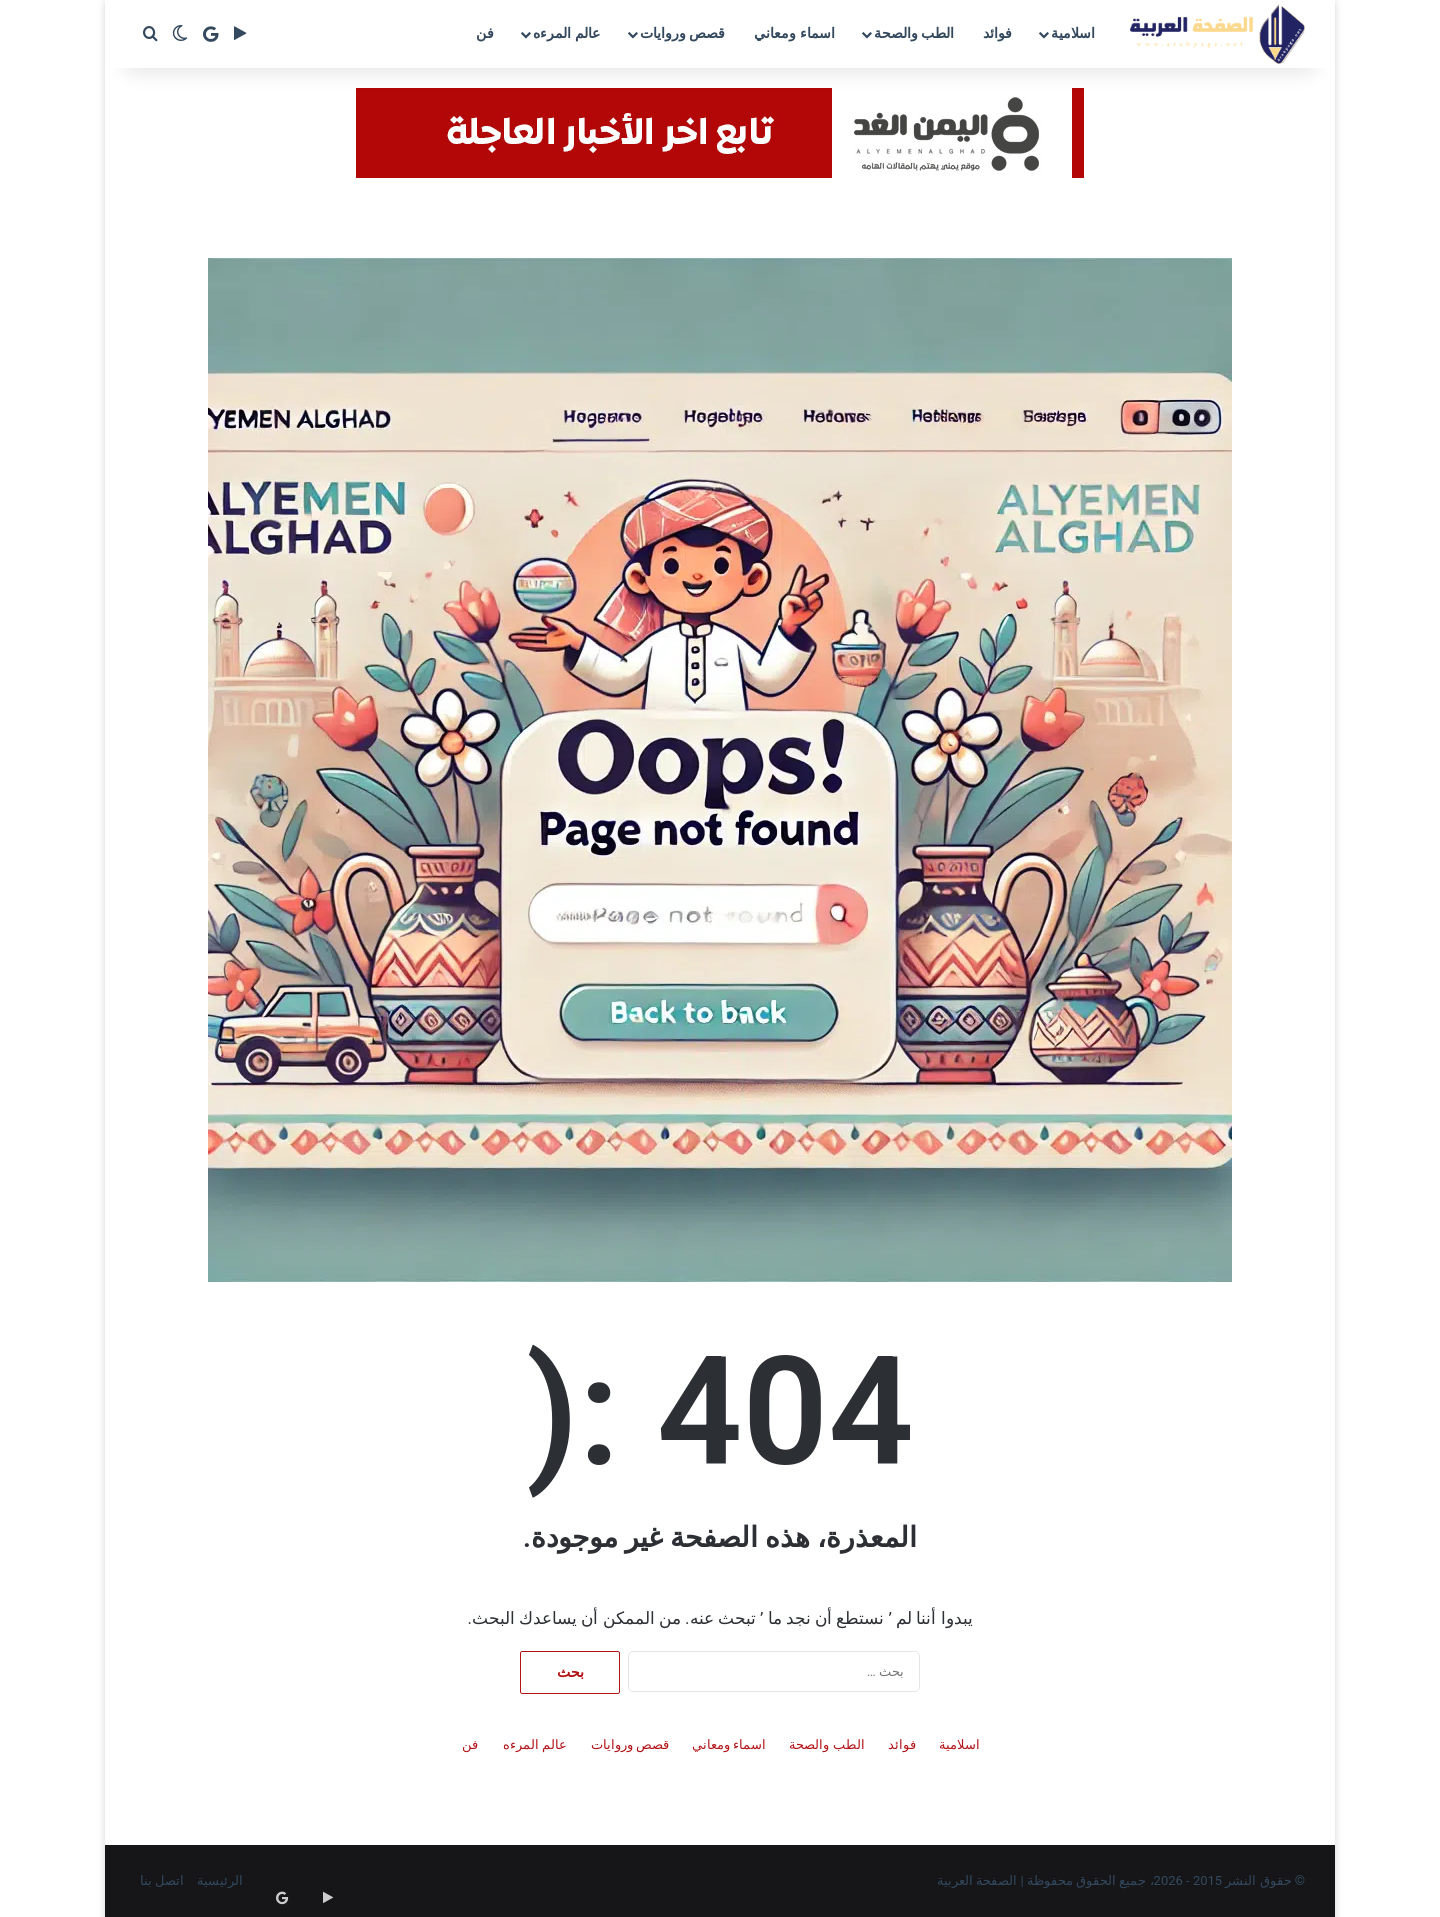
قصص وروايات (682, 33)
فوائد (997, 33)
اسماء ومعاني (794, 33)
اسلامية (1073, 33)
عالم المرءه (566, 33)
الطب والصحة (914, 33)
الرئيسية (220, 1880)
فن (485, 33)
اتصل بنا (162, 1880)
